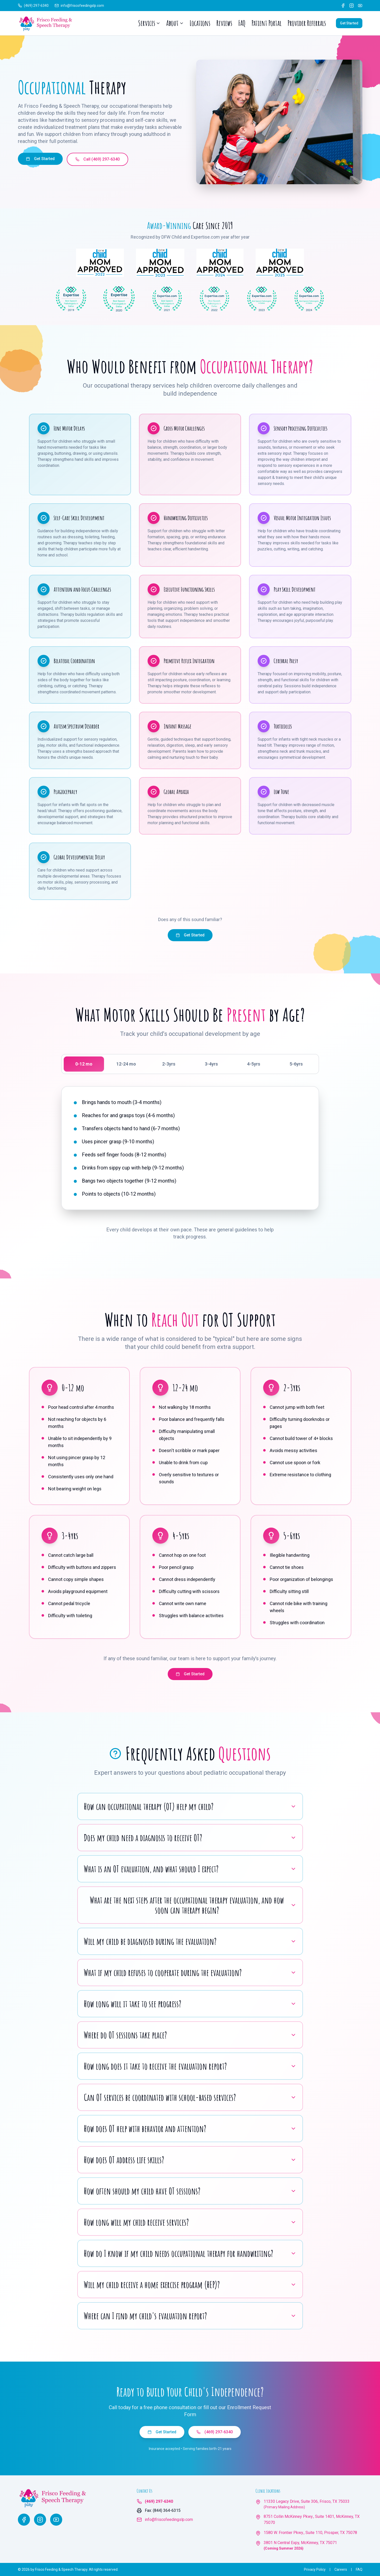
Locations (200, 23)
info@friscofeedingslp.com (169, 2519)
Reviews (224, 23)
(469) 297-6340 (214, 2432)
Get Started (349, 23)
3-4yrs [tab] (211, 1064)
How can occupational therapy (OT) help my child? (190, 1806)
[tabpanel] (190, 1148)
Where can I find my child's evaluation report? (190, 2316)
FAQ (242, 23)
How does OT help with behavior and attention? (190, 2128)
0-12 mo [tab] (83, 1064)
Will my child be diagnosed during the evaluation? (190, 1941)
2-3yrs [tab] (168, 1064)
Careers (340, 2569)
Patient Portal (267, 23)
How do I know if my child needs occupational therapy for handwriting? (190, 2253)
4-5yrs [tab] (253, 1064)
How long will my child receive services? (190, 2222)
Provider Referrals (307, 23)
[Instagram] (351, 5)
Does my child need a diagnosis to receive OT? (190, 1837)
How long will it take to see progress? (190, 2004)
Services (149, 23)
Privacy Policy (315, 2569)
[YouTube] (360, 5)
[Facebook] (343, 5)
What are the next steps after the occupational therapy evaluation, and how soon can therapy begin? (193, 1905)
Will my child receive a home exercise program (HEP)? (190, 2284)
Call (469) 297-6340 (97, 159)
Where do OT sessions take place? (190, 2035)
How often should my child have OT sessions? (190, 2191)
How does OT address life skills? (190, 2160)
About (175, 23)
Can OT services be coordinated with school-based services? (190, 2097)
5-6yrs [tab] (296, 1064)
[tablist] (190, 1064)
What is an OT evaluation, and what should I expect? (190, 1869)
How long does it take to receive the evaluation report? (190, 2066)
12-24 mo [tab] (126, 1064)
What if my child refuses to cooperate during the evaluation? (190, 1972)
